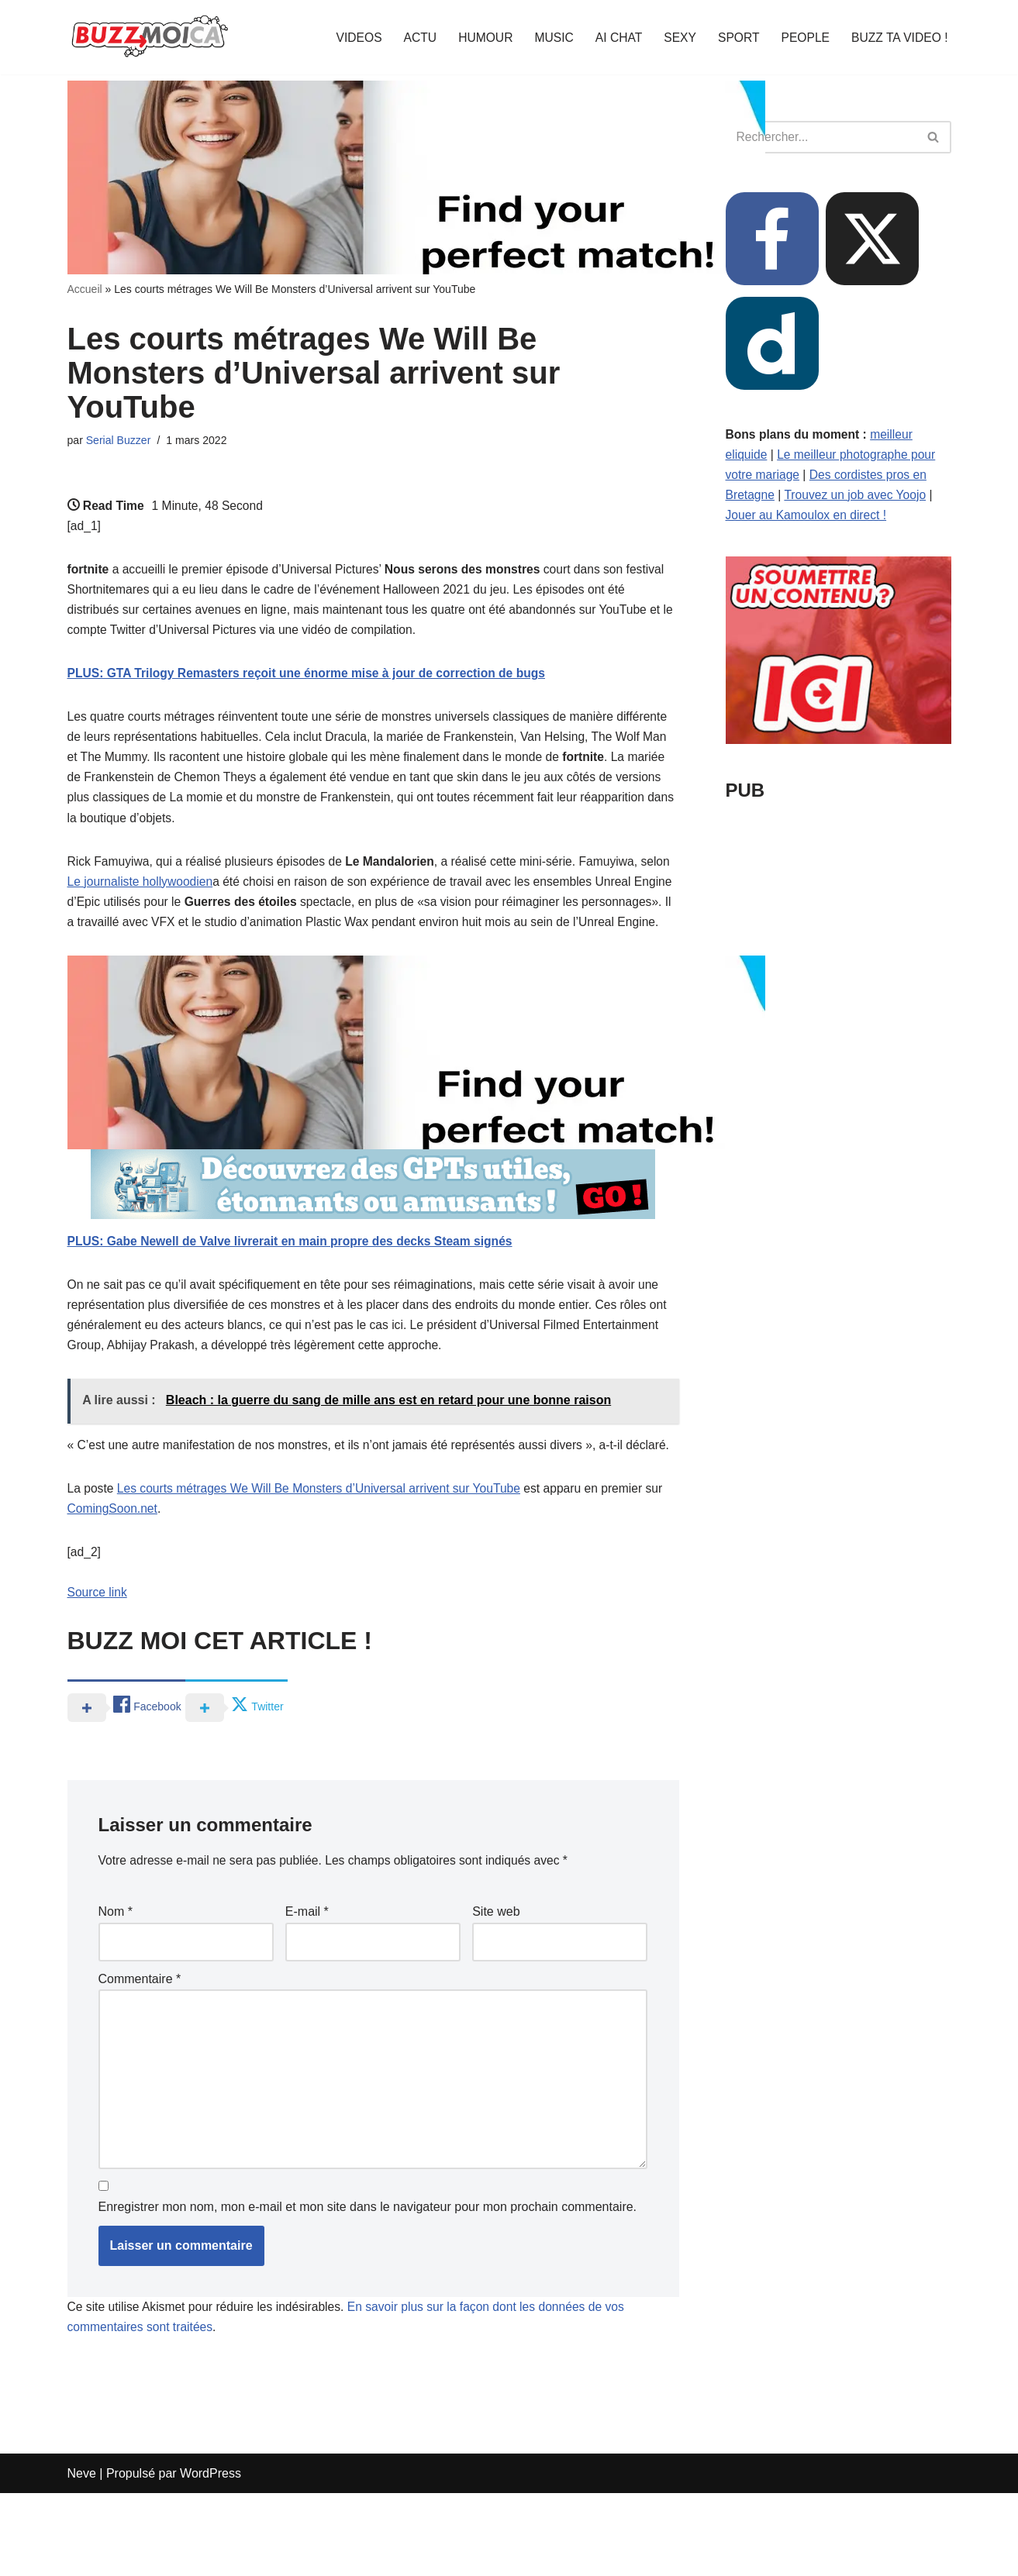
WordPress (210, 2556)
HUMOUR (478, 37)
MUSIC (547, 37)
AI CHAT (613, 37)
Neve (81, 2556)
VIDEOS (349, 37)
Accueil (84, 289)
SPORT (734, 37)
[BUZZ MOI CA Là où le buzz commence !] (150, 37)
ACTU (411, 37)
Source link (98, 1662)
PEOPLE (802, 37)
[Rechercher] (821, 137)
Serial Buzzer (119, 441)
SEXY (675, 37)
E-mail (307, 1983)
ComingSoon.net (113, 1575)
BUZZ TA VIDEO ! (898, 37)
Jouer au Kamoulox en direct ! (808, 518)
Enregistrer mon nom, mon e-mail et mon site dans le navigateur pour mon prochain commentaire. (367, 2288)
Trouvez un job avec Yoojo (857, 498)
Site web (495, 1983)
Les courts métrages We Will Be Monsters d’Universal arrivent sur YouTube (324, 1555)
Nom (115, 1983)
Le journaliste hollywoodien (174, 896)
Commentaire (139, 2051)
